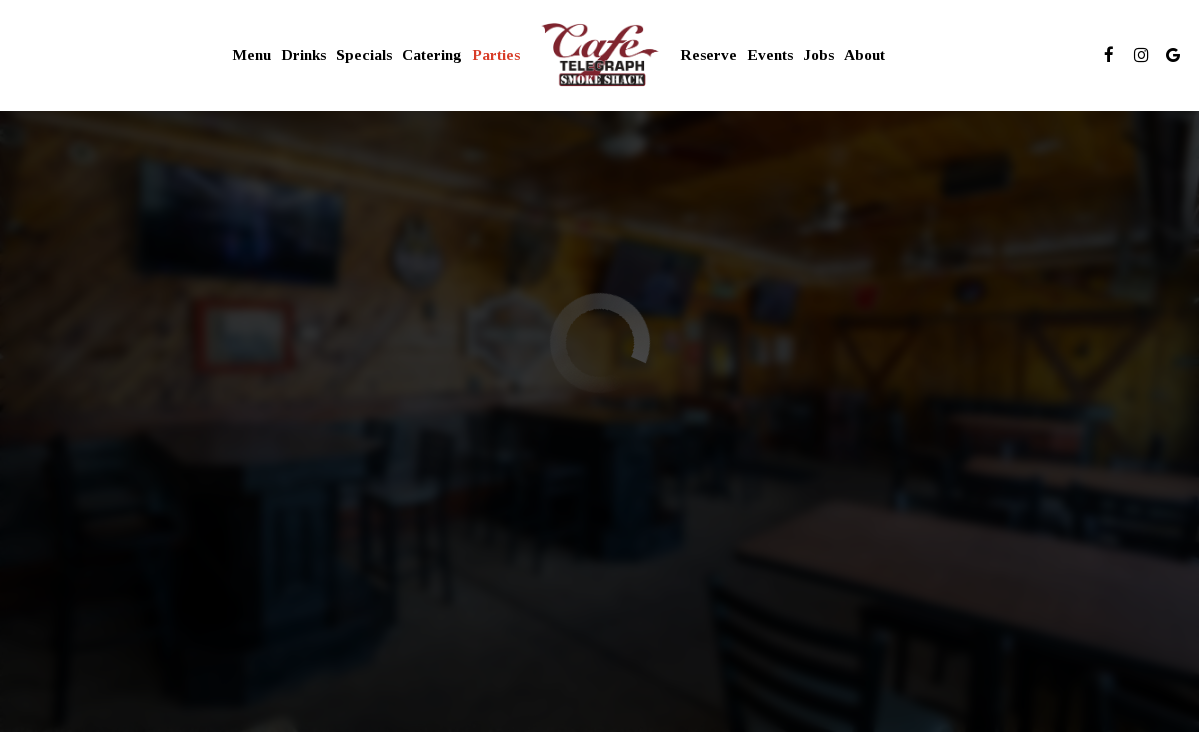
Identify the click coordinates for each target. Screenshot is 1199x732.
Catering (432, 54)
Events (770, 54)
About (864, 54)
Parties (496, 54)
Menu (251, 54)
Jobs (818, 54)
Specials (364, 54)
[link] (599, 55)
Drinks (303, 54)
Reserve (708, 54)
